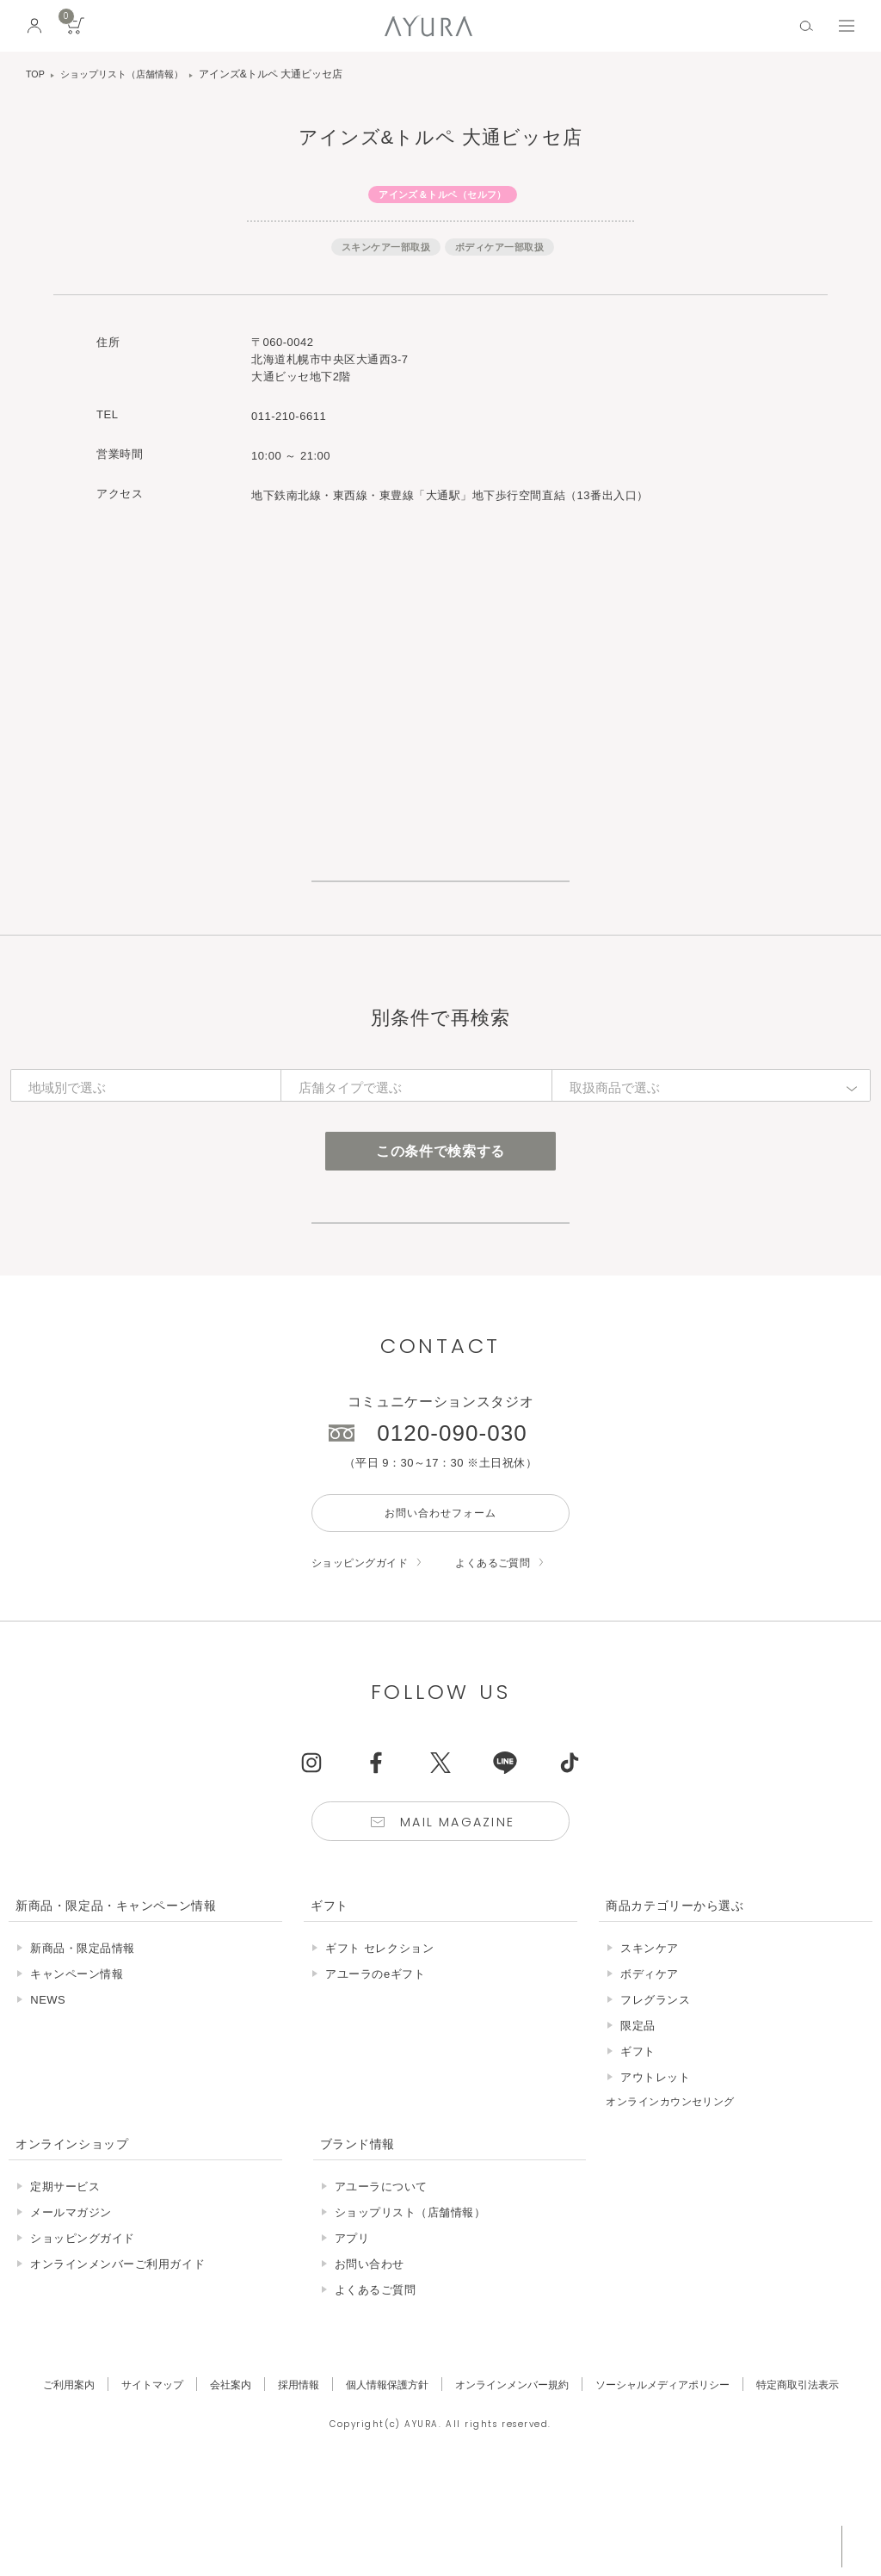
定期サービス (65, 2282)
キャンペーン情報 (76, 2070)
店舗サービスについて (440, 1289)
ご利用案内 (45, 2480)
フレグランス (655, 2096)
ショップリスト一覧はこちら (440, 902)
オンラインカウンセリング (675, 2197)
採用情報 (287, 2480)
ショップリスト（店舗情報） (129, 74)
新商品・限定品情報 (82, 2044)
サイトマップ (133, 2480)
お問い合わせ (369, 2359)
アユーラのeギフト (375, 2070)
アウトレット (655, 2173)
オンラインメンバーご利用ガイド (117, 2359)
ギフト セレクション (379, 2044)
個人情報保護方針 (381, 2480)
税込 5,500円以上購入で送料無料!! (707, 2546)
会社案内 (216, 2480)
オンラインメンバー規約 (514, 2480)
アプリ (352, 2333)
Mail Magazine (459, 1916)
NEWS (47, 2096)
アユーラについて (381, 2282)
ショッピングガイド (363, 1654)
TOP (36, 74)
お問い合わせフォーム (440, 1602)
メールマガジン (71, 2307)
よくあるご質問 (504, 1654)
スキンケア (649, 2044)
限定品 (638, 2122)
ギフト (638, 2147)
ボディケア (649, 2070)
